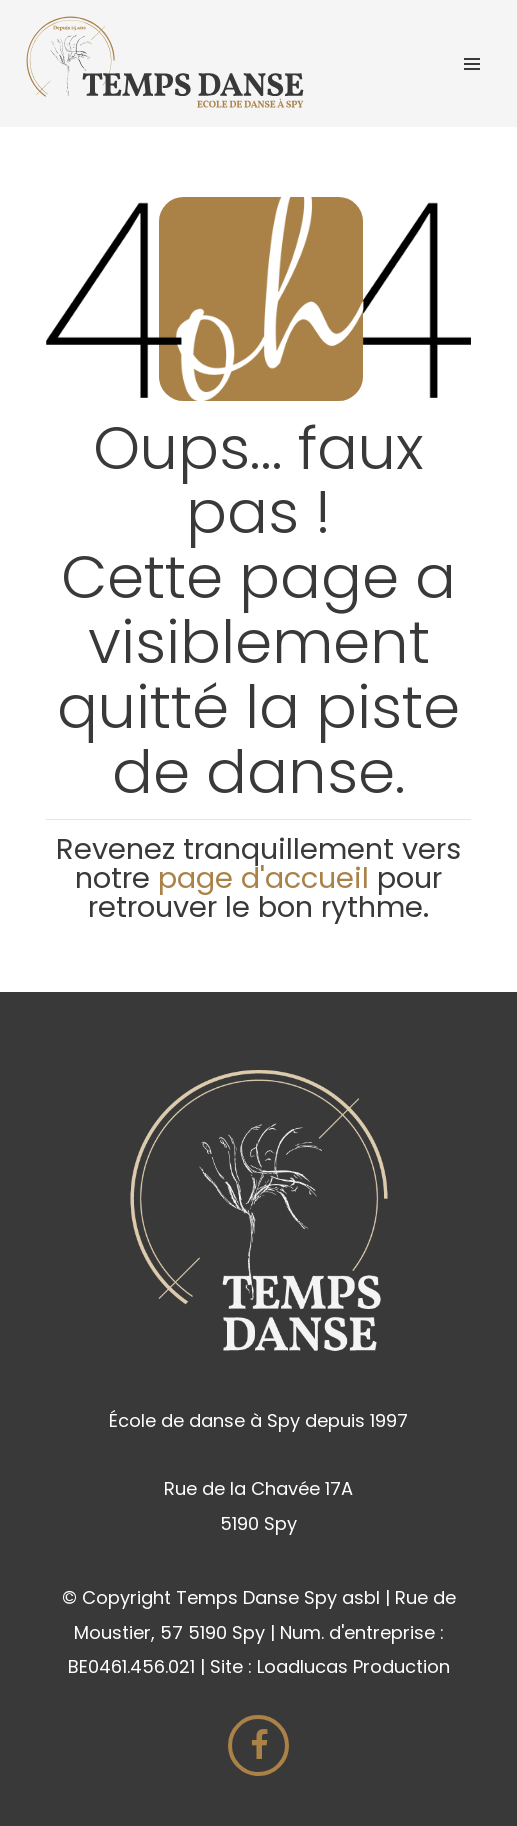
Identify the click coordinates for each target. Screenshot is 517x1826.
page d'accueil (267, 878)
